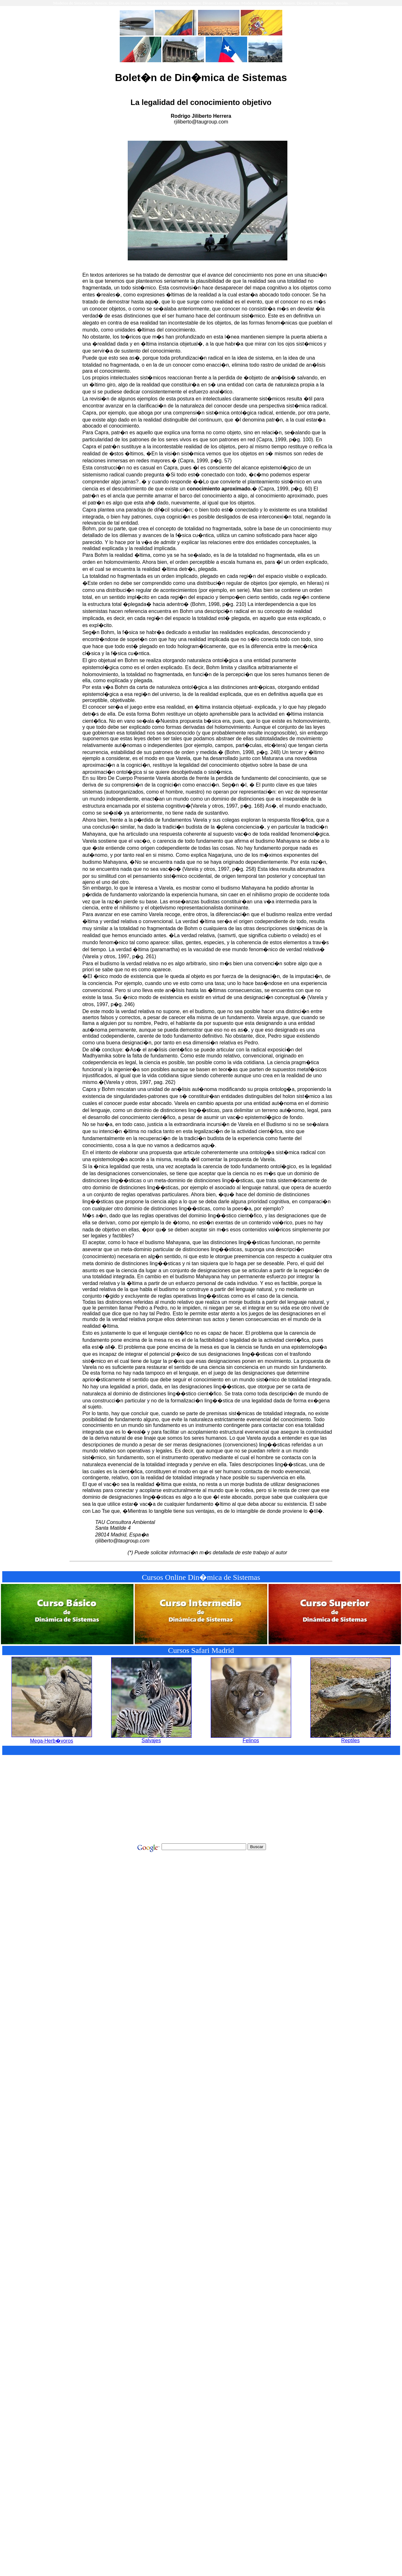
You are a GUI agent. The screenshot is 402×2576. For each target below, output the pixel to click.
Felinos (251, 1738)
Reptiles (350, 1738)
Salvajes (151, 1738)
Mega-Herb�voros (51, 1738)
